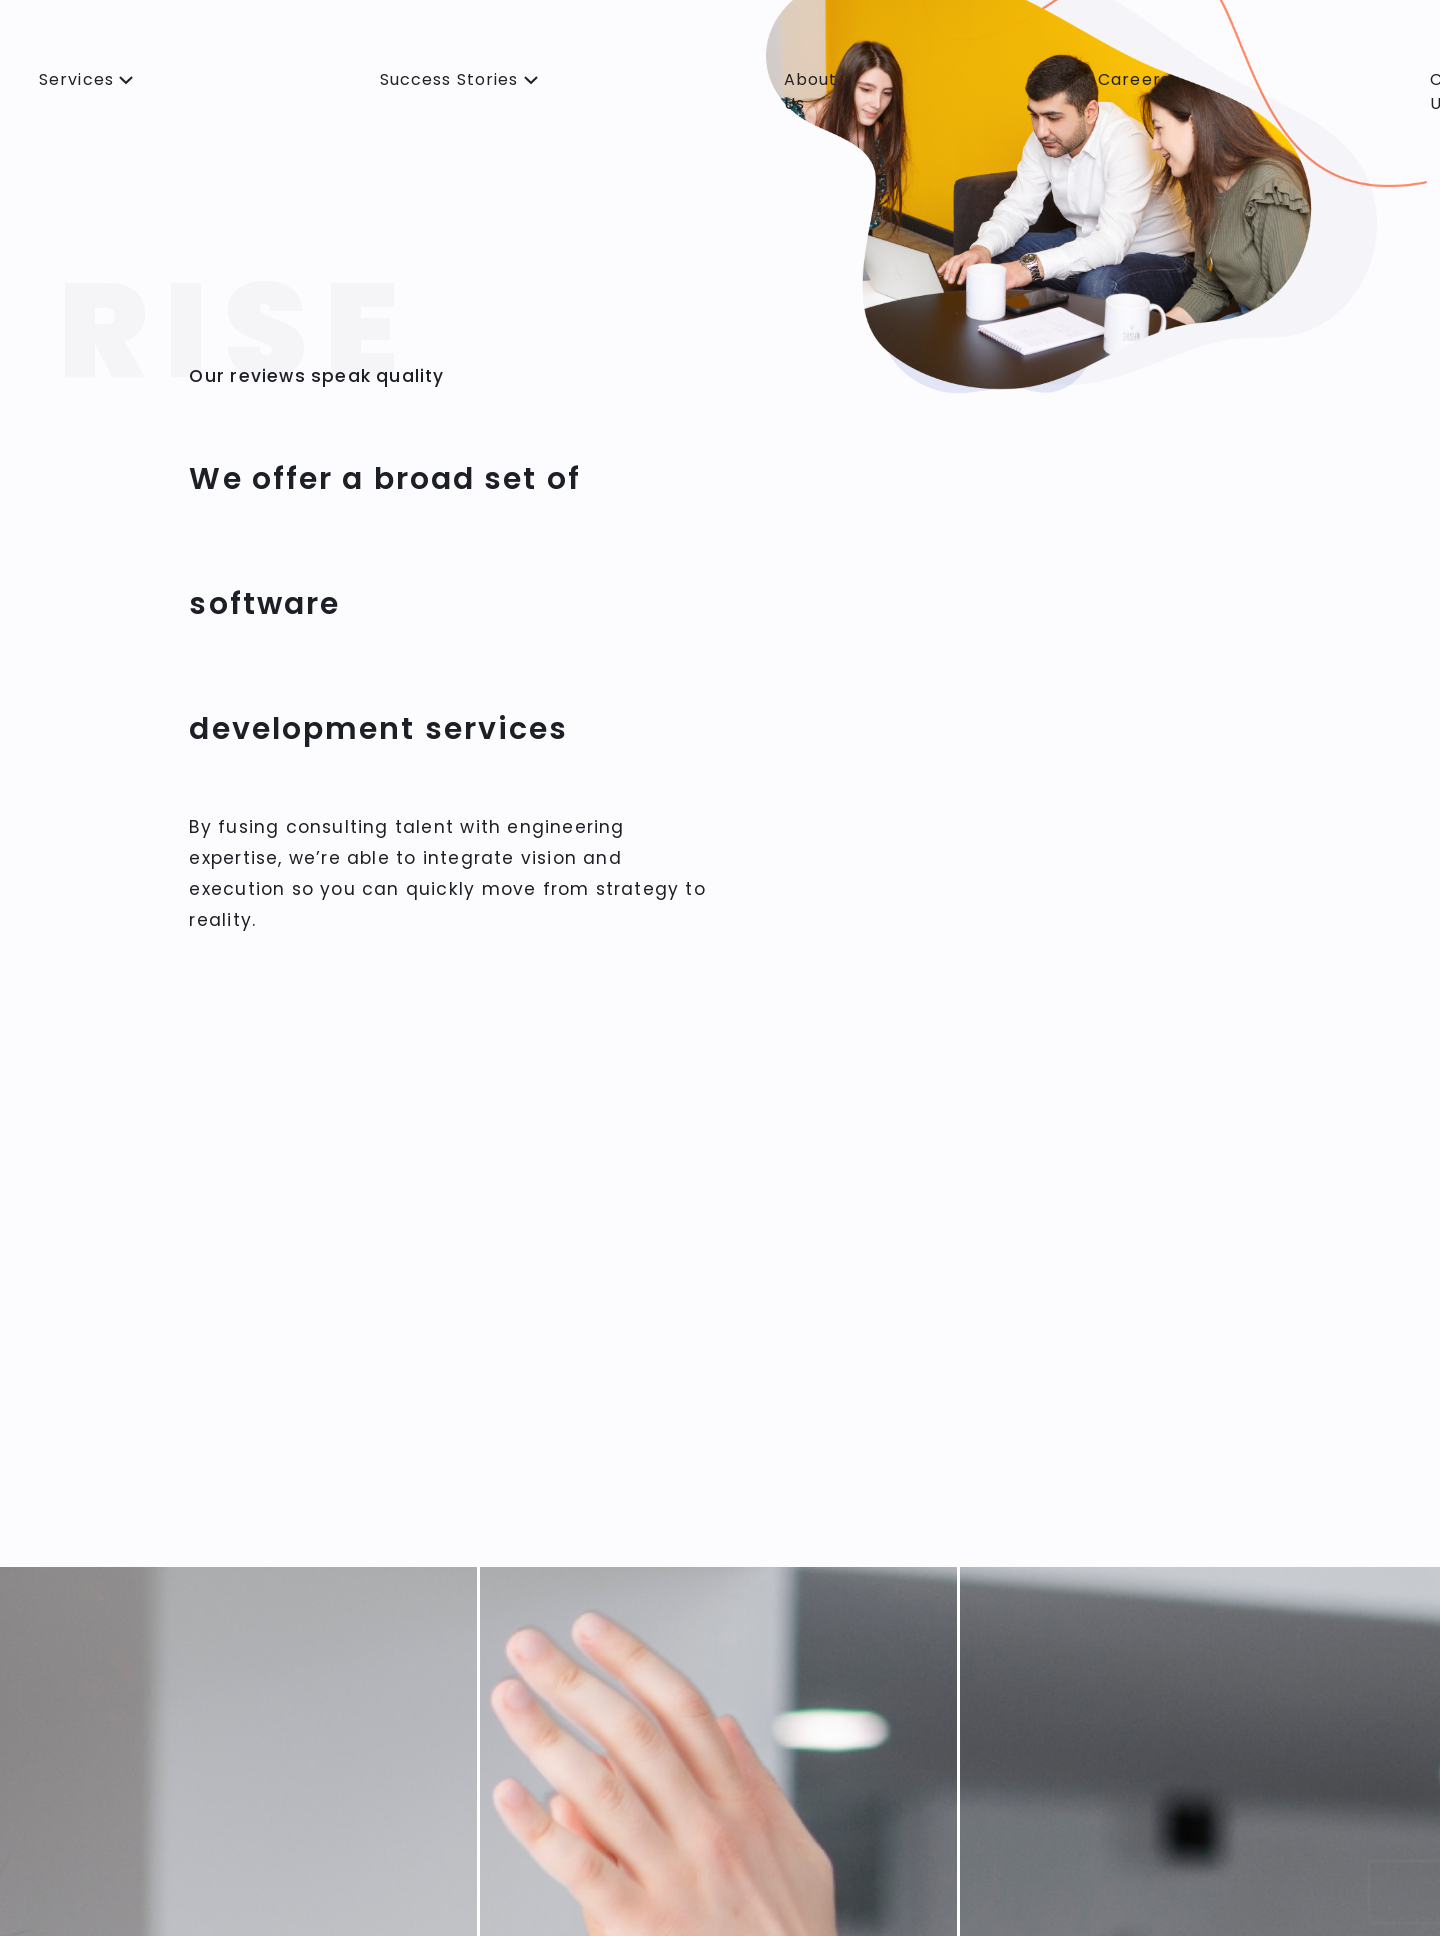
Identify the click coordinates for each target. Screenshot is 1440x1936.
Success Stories (452, 79)
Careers (1134, 79)
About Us (811, 91)
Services (79, 79)
